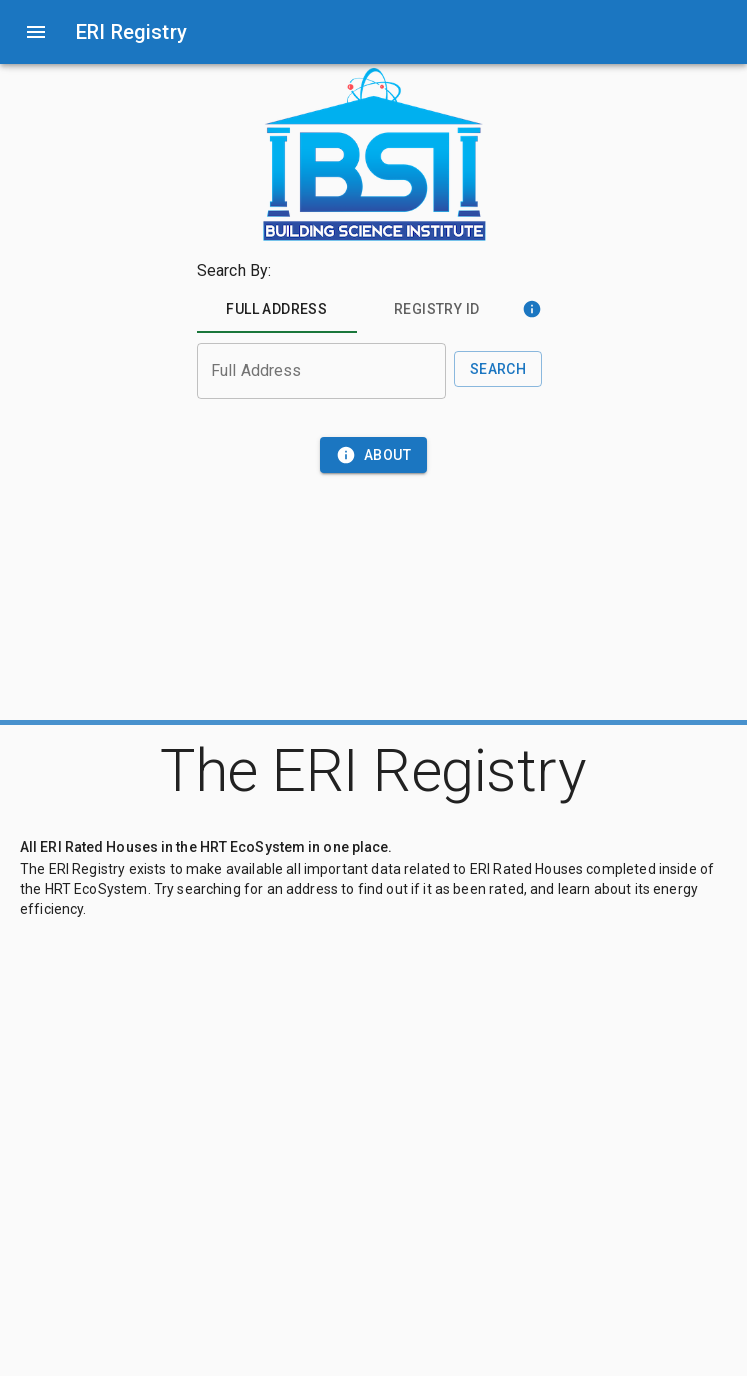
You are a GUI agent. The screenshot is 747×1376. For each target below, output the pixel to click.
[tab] (277, 309)
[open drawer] (36, 32)
